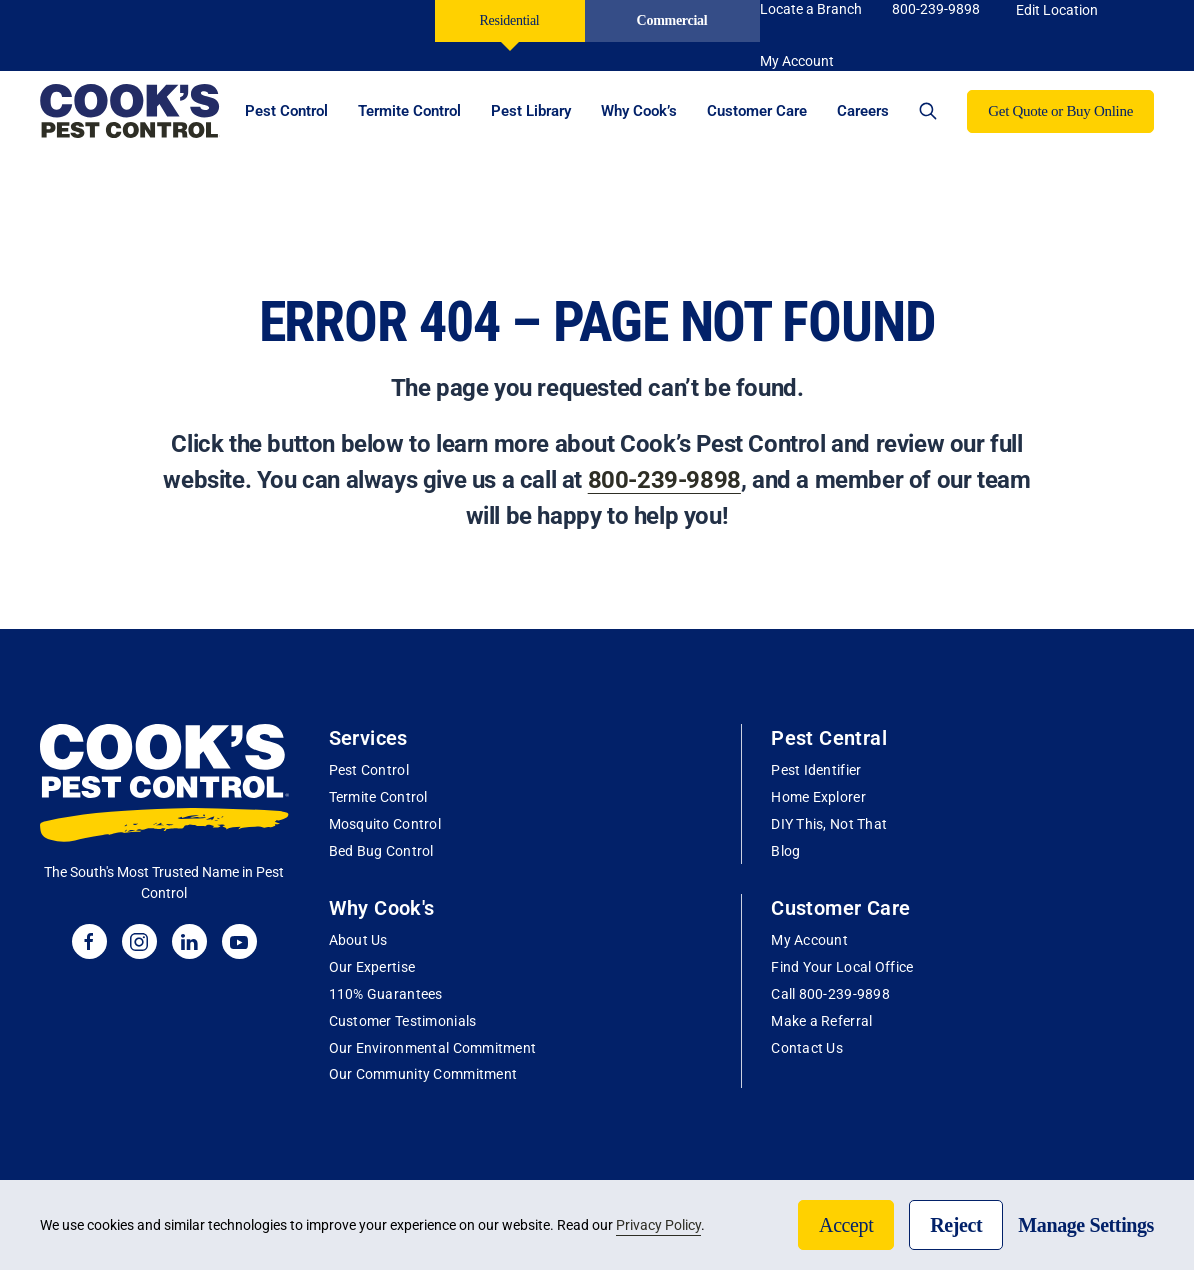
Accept (846, 1225)
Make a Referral (821, 1021)
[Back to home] (130, 111)
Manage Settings (1086, 1225)
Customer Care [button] (757, 111)
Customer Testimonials (403, 1021)
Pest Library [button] (531, 111)
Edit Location (1057, 10)
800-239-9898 (936, 9)
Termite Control (378, 797)
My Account (809, 940)
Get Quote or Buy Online (1060, 111)
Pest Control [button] (286, 111)
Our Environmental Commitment (433, 1048)
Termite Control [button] (409, 111)
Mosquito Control (385, 824)
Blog (785, 851)
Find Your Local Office (842, 967)
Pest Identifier (816, 770)
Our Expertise (372, 967)
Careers (863, 111)
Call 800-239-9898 (830, 994)
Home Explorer (818, 797)
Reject (956, 1225)
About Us (358, 940)
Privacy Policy (658, 1225)
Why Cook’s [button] (639, 111)
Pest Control (369, 770)
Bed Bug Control (381, 851)
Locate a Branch (811, 9)
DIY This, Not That (829, 824)
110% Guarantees (386, 994)
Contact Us (807, 1048)
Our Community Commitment (423, 1074)
